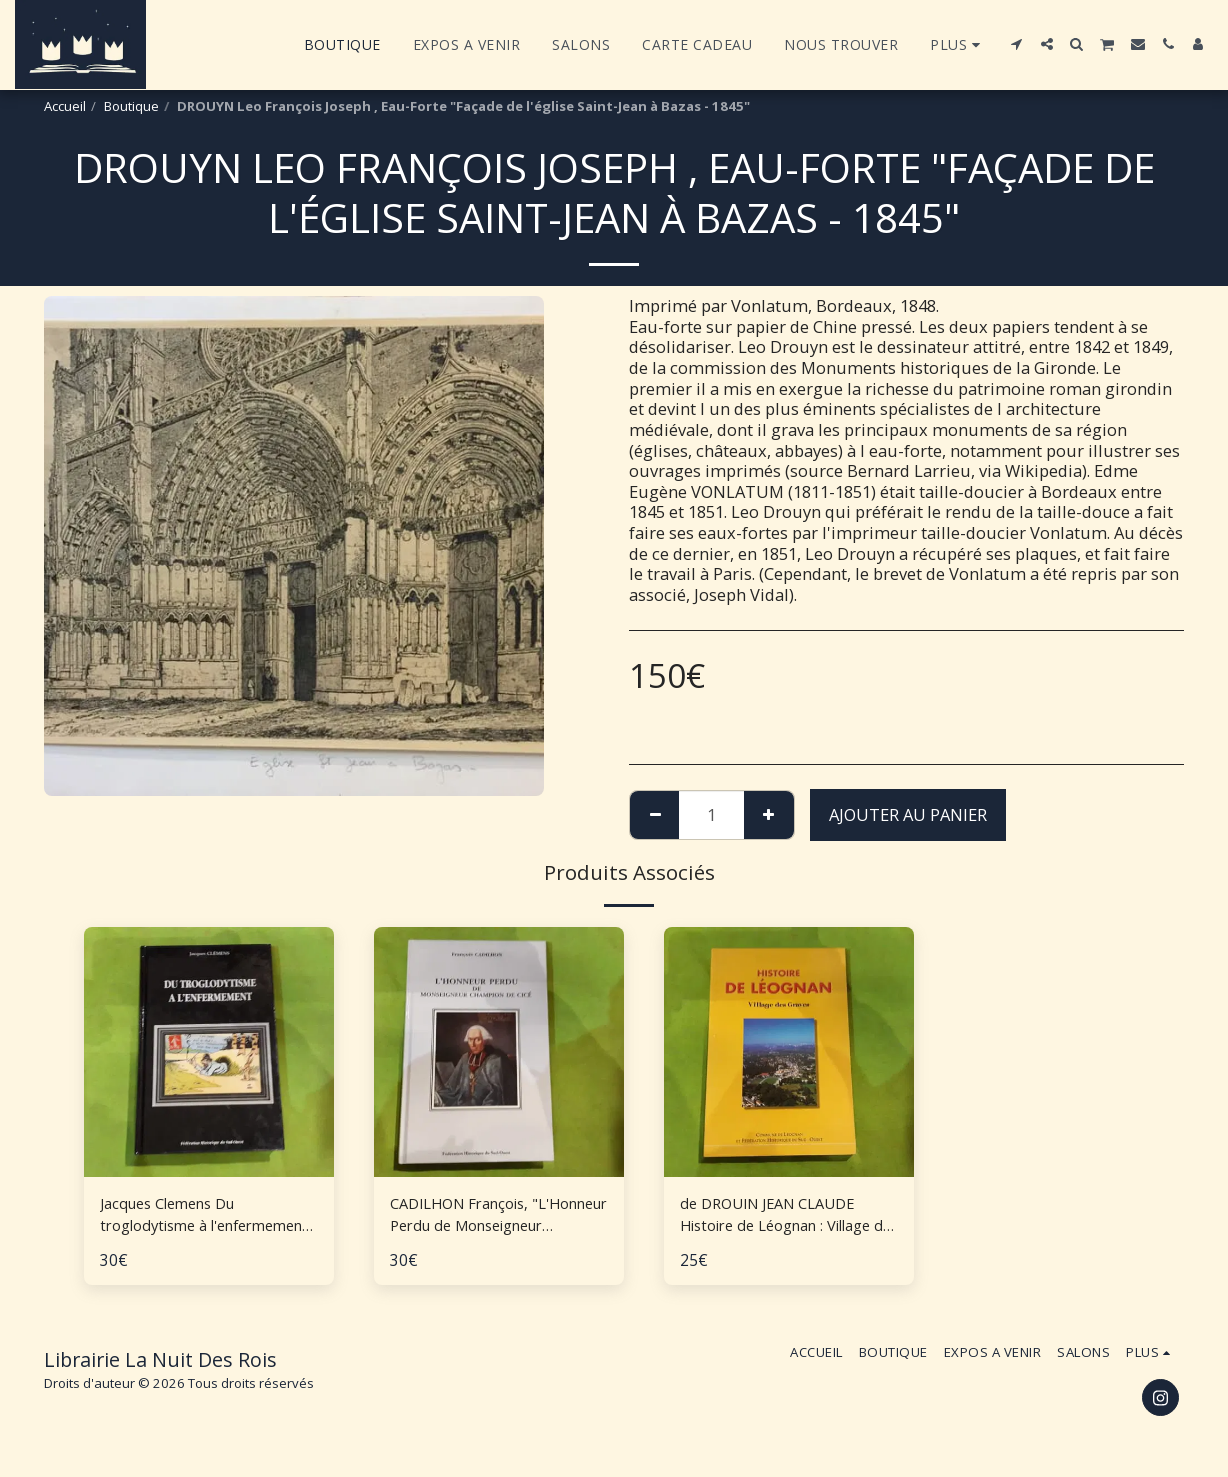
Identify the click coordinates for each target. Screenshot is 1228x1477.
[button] (1017, 44)
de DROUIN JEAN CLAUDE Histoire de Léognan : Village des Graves (778, 1218)
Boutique (131, 106)
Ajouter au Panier (908, 814)
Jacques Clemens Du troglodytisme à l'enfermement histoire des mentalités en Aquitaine (205, 1218)
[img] (789, 1052)
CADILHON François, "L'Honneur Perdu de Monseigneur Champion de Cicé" (495, 1218)
